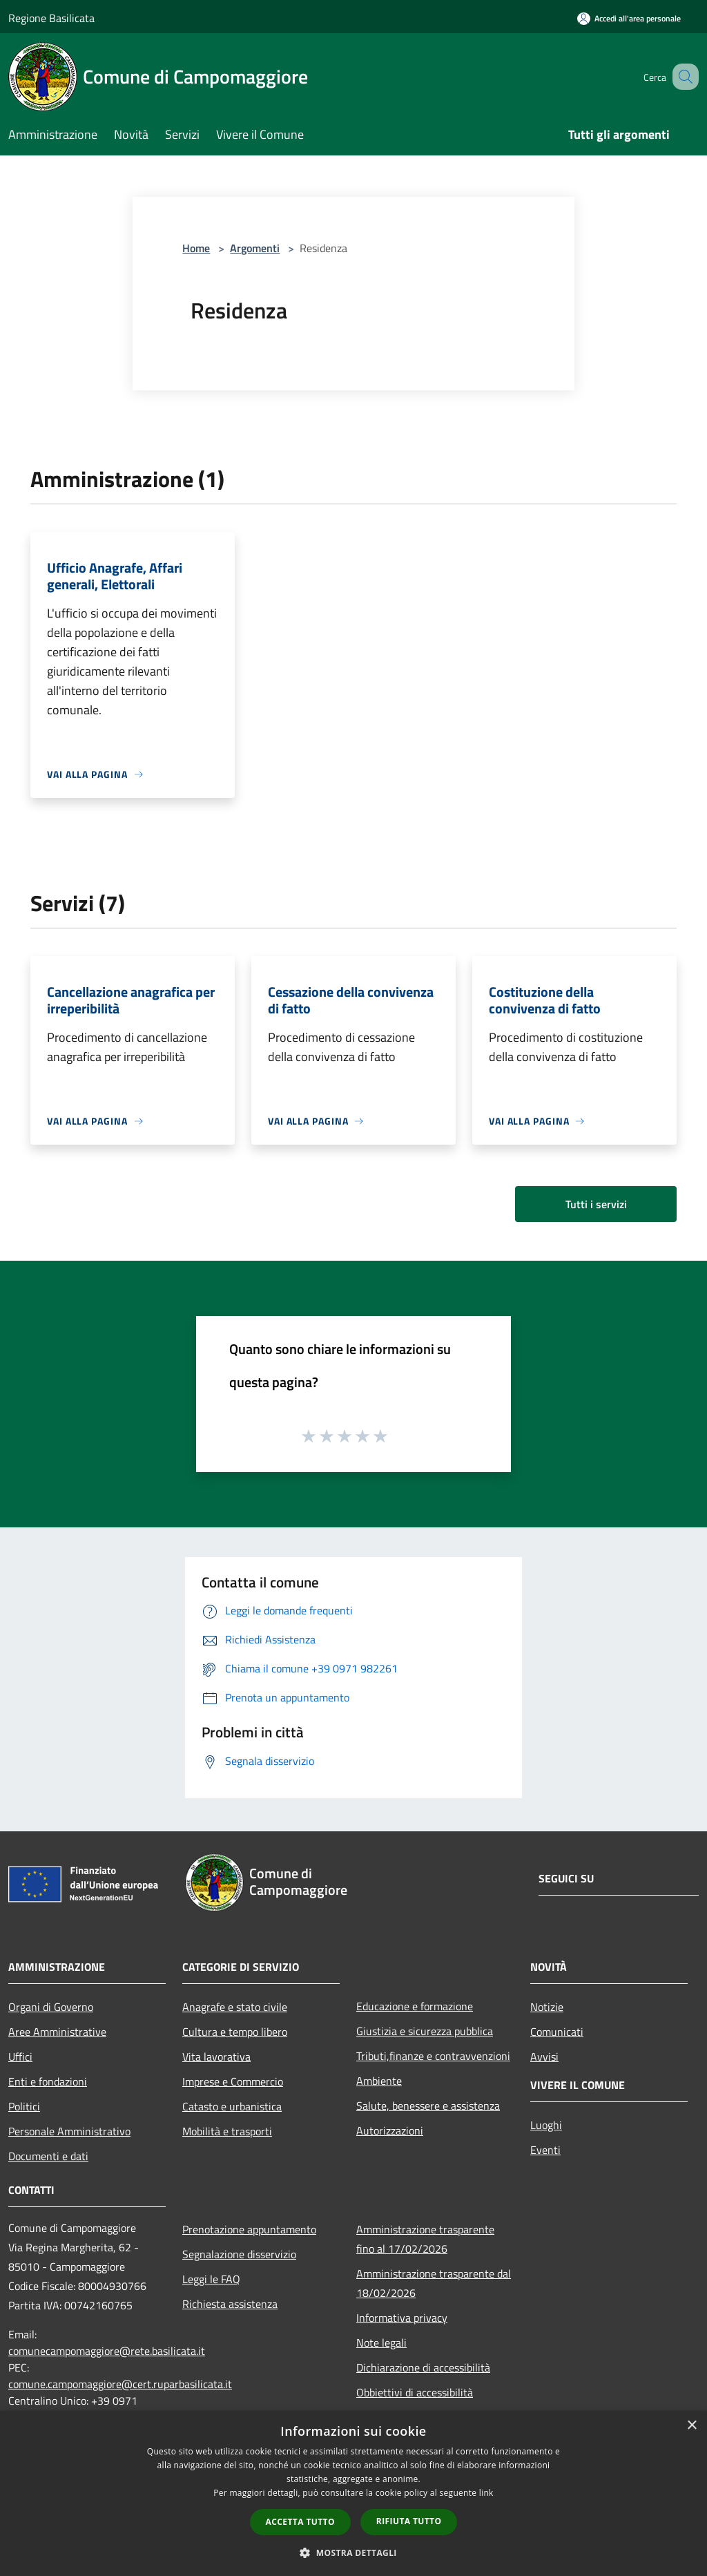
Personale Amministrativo (69, 2131)
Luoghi (546, 2125)
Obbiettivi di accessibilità (414, 2392)
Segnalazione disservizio (239, 2254)
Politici (24, 2106)
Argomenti (255, 248)
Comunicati (556, 2031)
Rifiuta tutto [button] (409, 2521)
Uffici (20, 2056)
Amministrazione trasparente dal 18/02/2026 (433, 2283)
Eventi (545, 2149)
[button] (353, 2552)
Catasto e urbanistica (232, 2106)
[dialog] (353, 2493)
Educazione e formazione (414, 2006)
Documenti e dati (48, 2156)
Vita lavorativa (216, 2056)
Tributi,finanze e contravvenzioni (433, 2056)
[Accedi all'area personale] (629, 18)
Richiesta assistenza (230, 2304)
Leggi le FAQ (211, 2279)
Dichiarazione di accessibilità (423, 2367)
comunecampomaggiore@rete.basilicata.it (106, 2351)
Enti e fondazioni (47, 2081)
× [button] (691, 2426)
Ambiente (379, 2080)
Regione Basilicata (51, 18)
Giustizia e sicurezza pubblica (424, 2031)
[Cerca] (682, 76)
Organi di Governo (50, 2006)
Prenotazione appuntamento (249, 2229)
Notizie (546, 2006)
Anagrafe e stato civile (234, 2006)
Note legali (381, 2342)
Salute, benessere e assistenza (428, 2105)
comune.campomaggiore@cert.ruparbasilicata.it (120, 2384)
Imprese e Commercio (232, 2081)
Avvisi (544, 2056)
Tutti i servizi (596, 1204)
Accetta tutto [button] (300, 2522)
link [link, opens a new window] (486, 2493)
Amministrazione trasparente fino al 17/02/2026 (425, 2239)
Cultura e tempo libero (234, 2031)
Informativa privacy (401, 2317)
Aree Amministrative (57, 2031)
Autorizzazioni (389, 2130)
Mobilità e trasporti (227, 2131)
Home (196, 248)
